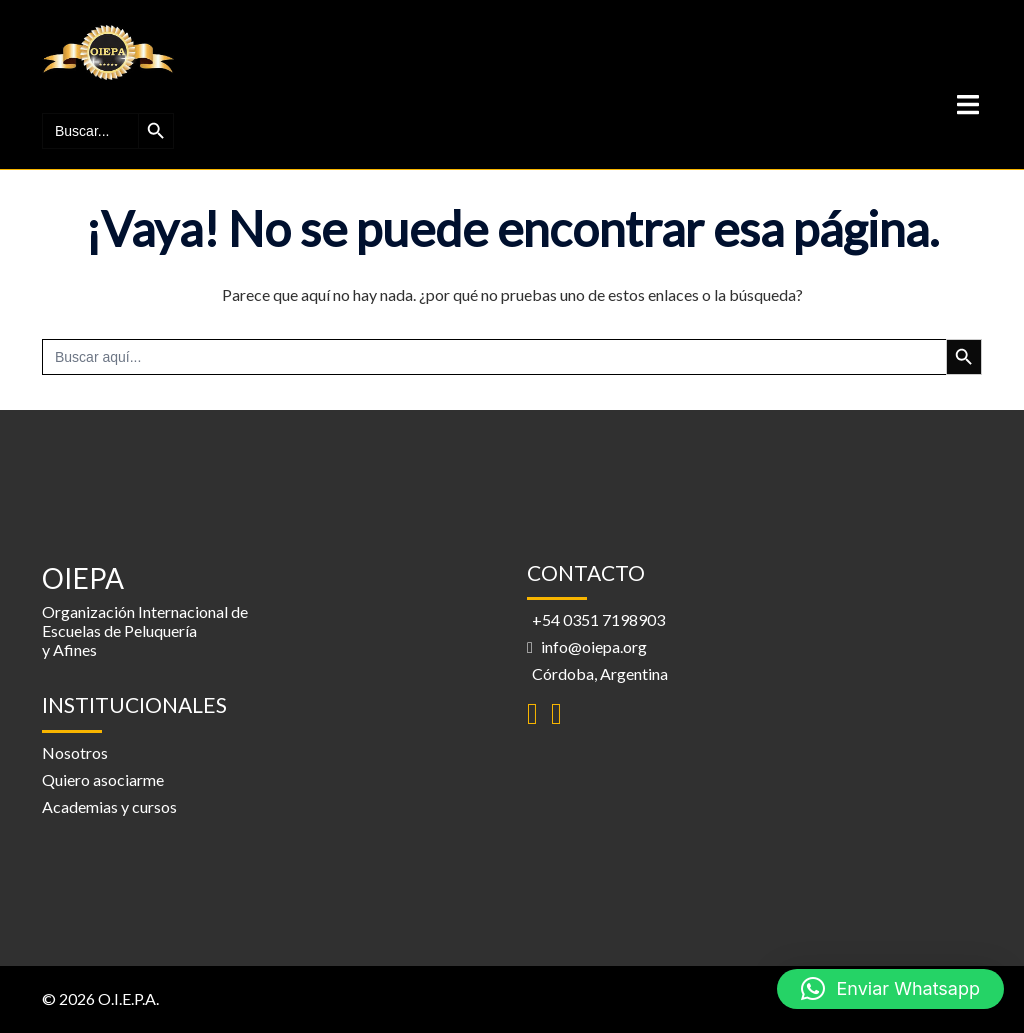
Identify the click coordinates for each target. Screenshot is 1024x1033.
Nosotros (75, 752)
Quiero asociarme (103, 779)
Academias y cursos (109, 806)
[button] (890, 989)
